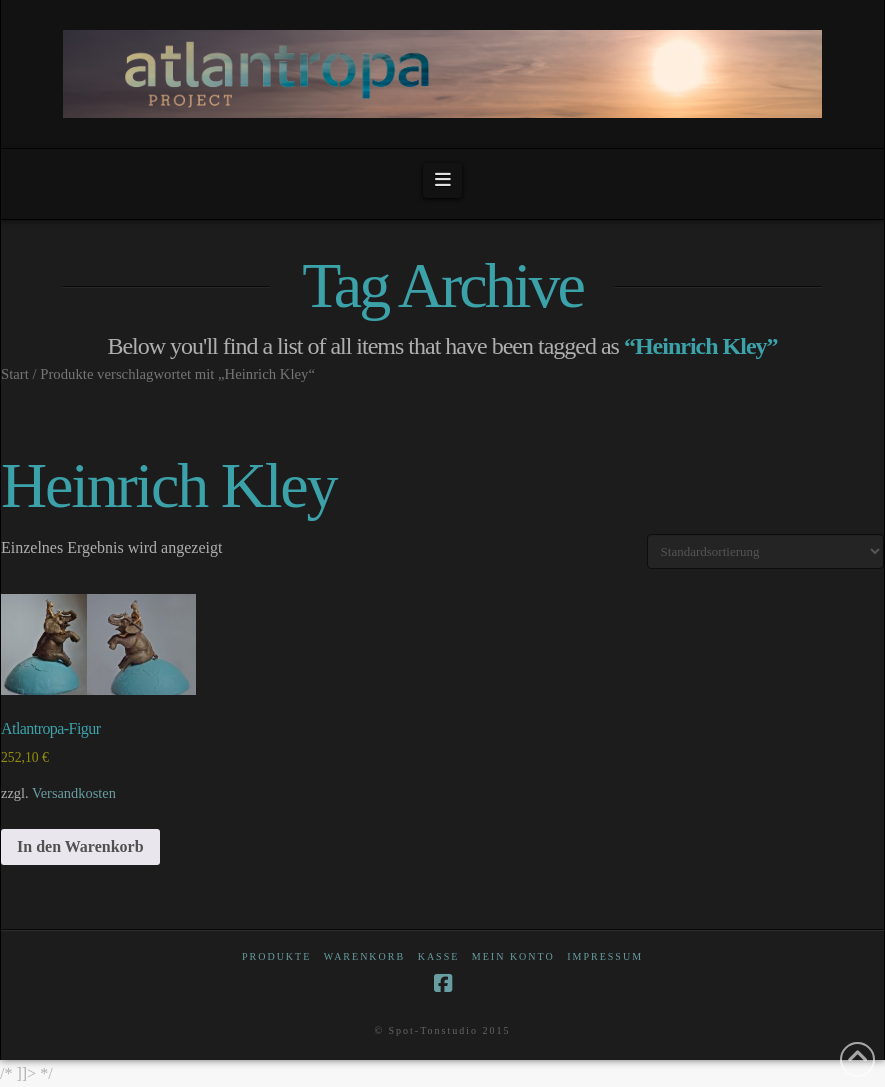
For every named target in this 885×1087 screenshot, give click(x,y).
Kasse (439, 956)
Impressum (605, 956)
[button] (442, 180)
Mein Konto (513, 956)
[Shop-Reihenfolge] (765, 551)
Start (15, 374)
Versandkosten (74, 793)
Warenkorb (364, 956)
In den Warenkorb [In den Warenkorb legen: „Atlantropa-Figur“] (80, 846)
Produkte (276, 956)
